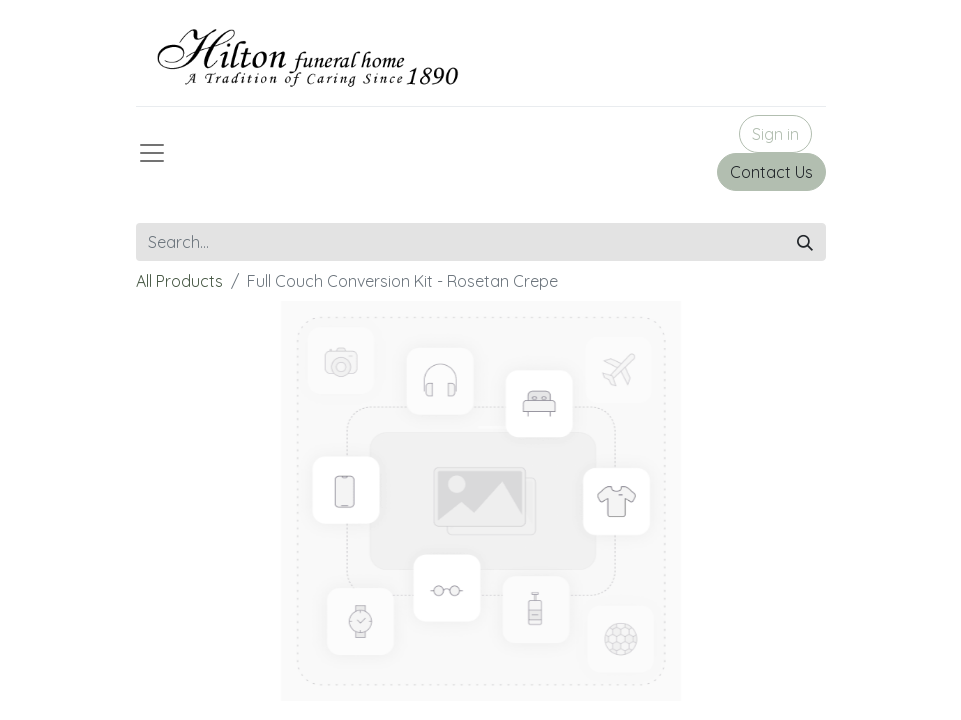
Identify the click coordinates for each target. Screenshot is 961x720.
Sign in (775, 134)
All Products (179, 281)
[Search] (805, 242)
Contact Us (771, 172)
